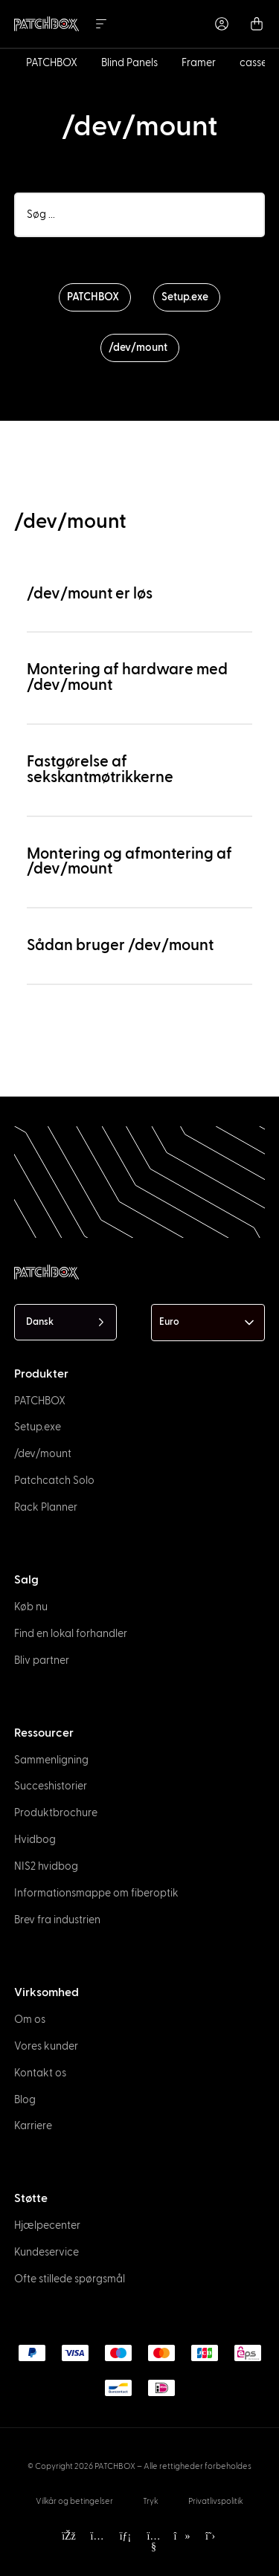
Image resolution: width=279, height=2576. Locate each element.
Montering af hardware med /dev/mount (127, 677)
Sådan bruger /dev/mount (120, 945)
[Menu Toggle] (101, 23)
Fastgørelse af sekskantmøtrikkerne (100, 769)
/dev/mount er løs (90, 593)
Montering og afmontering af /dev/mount (129, 861)
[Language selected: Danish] (65, 1322)
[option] (20, 2542)
